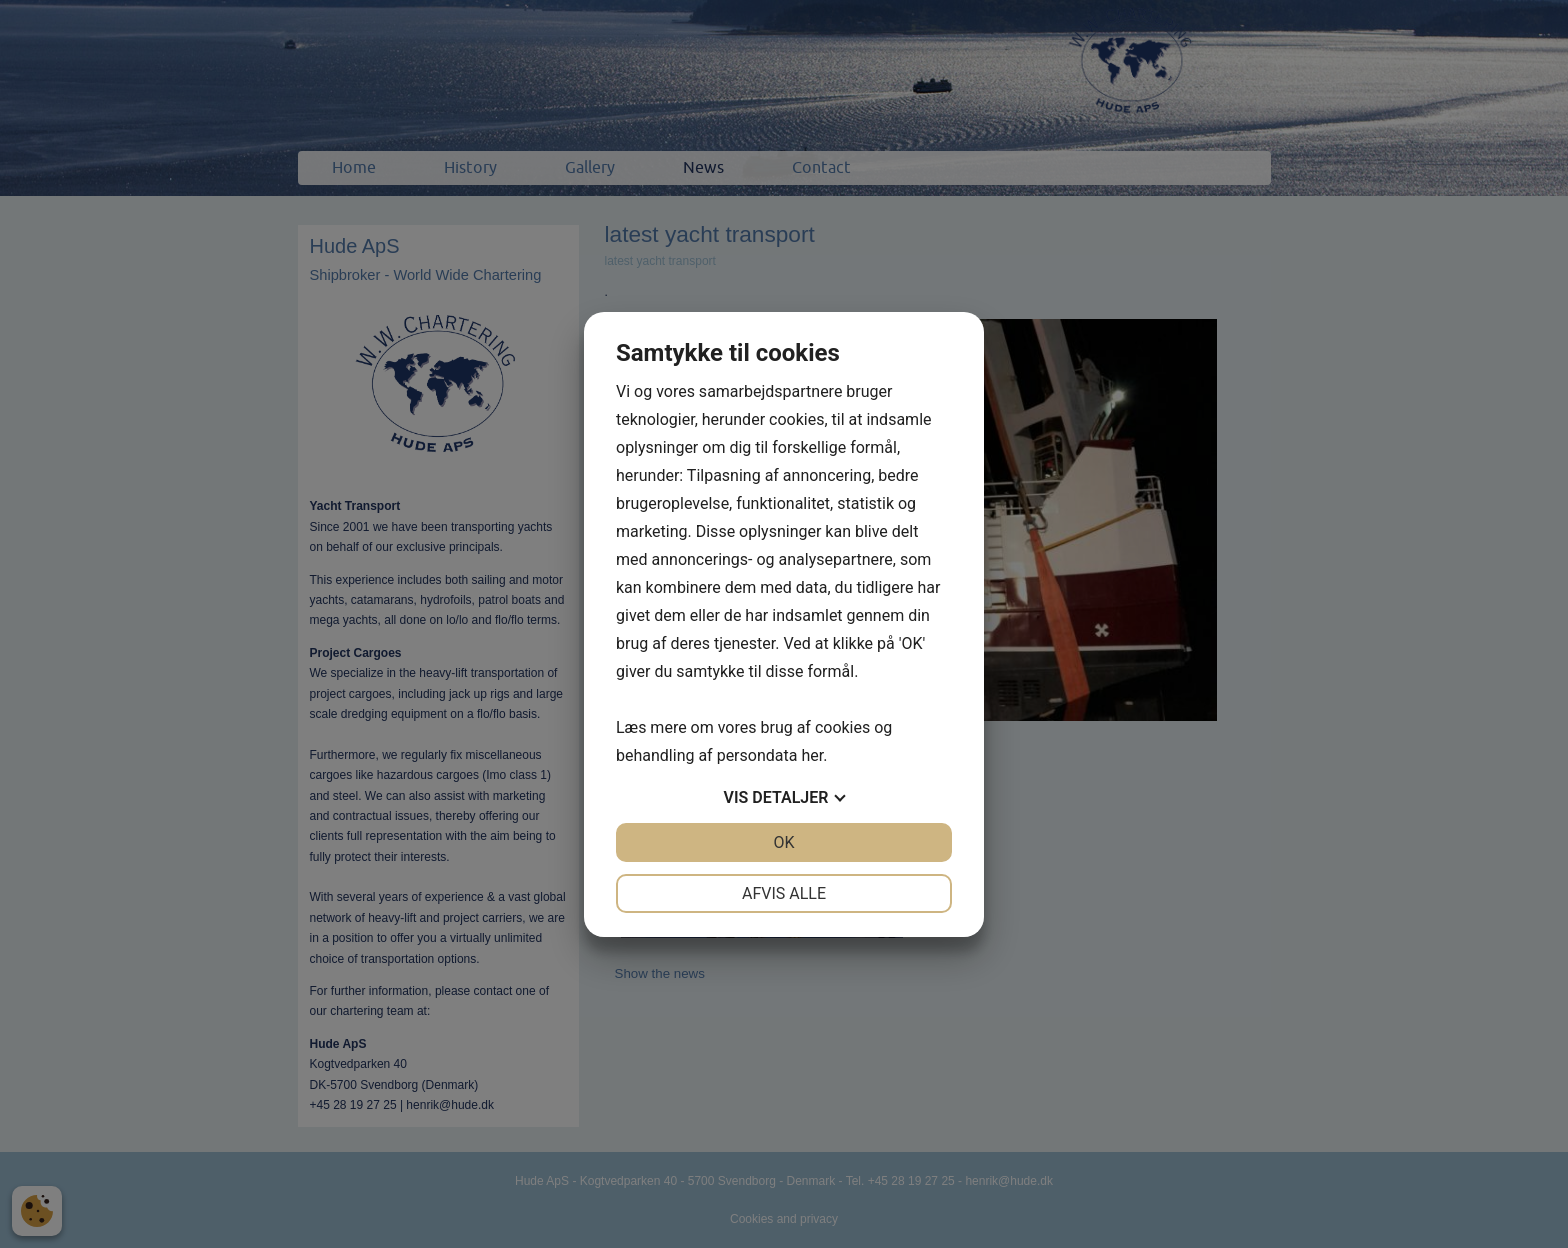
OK (783, 842)
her (812, 755)
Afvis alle (784, 893)
